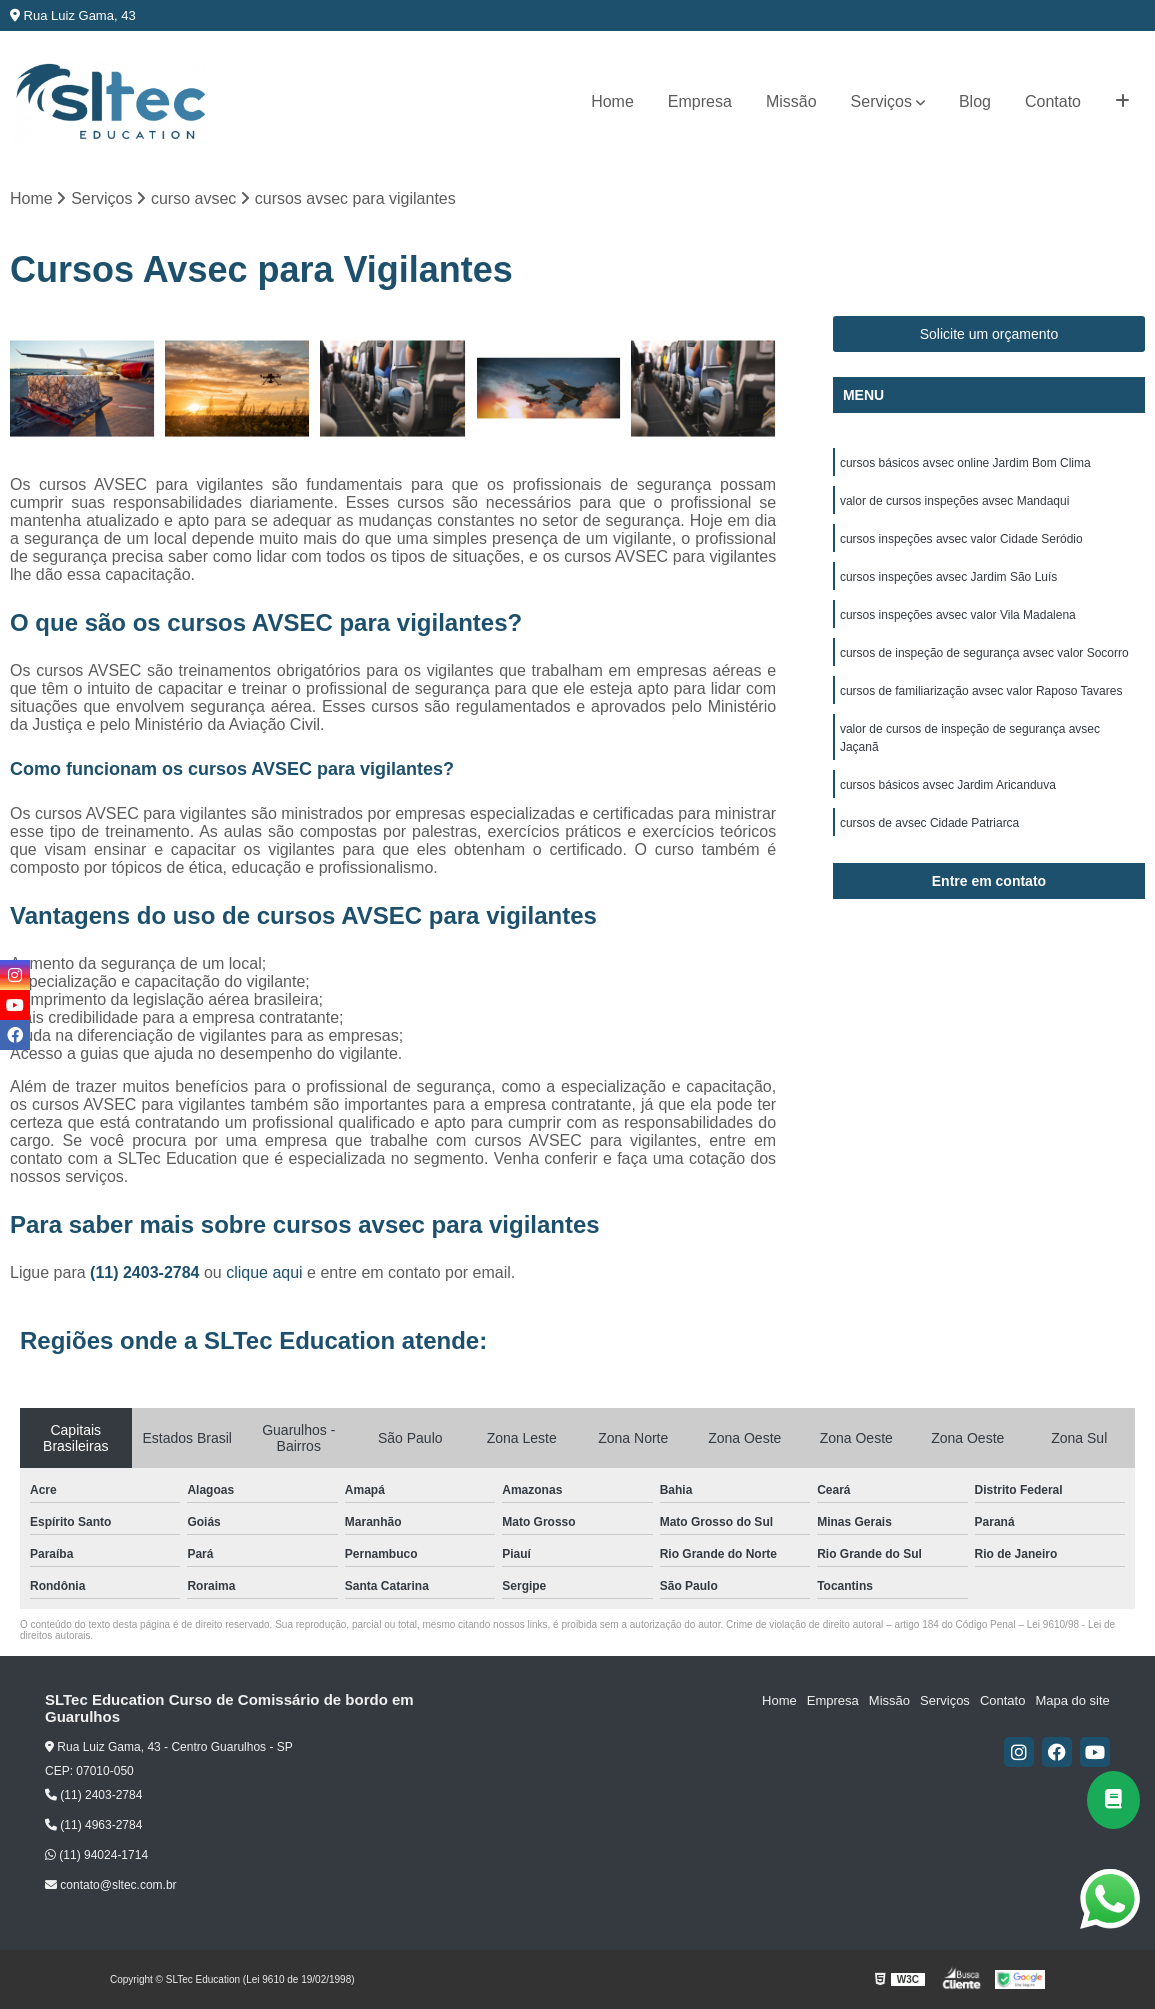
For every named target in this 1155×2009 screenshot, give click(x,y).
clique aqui (264, 1272)
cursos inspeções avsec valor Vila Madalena (958, 615)
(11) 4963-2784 (93, 1825)
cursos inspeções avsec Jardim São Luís (948, 577)
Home (612, 101)
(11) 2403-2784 (147, 1272)
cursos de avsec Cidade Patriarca (929, 823)
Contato (1053, 101)
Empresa (700, 101)
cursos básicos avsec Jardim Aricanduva (948, 785)
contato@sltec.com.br (111, 1885)
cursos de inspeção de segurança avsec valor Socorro (984, 653)
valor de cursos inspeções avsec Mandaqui (954, 501)
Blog (975, 101)
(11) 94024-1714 (96, 1855)
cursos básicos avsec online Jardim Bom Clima (965, 463)
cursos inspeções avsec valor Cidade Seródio (961, 539)
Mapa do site (1072, 1700)
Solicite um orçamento (989, 334)
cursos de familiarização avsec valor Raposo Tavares (981, 691)
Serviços (881, 101)
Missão (791, 101)
